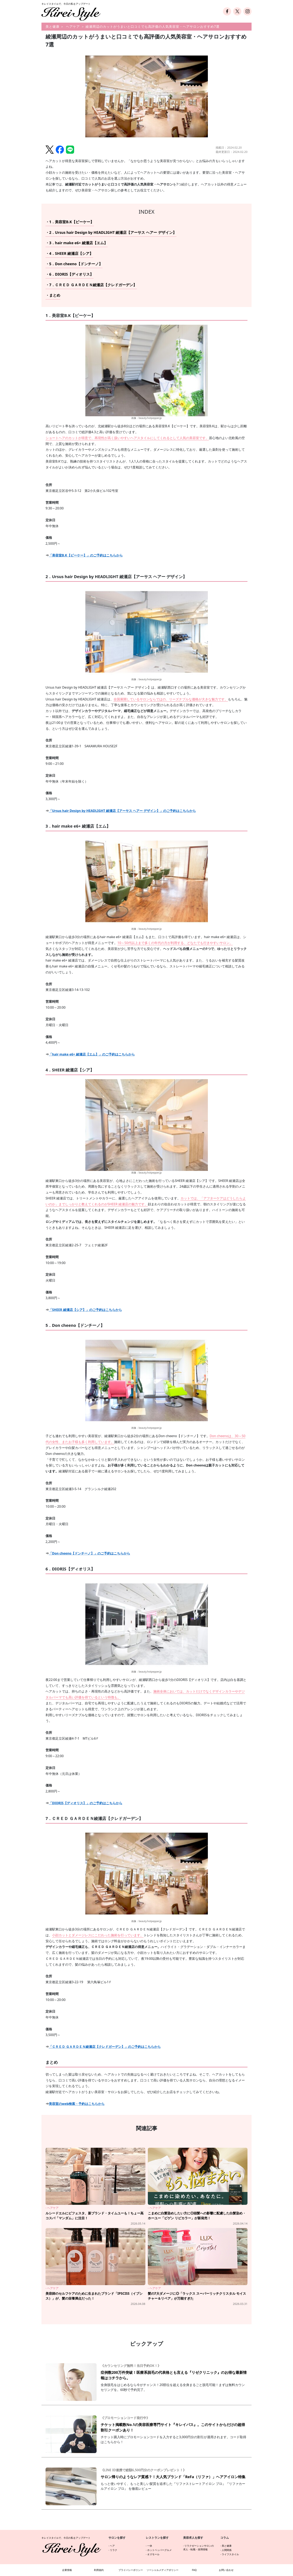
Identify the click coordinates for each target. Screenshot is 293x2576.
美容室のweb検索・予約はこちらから (77, 2103)
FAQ (194, 2570)
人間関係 (227, 2550)
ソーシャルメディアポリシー (162, 2570)
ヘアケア (73, 26)
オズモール (153, 2554)
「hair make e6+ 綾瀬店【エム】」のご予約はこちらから (92, 1054)
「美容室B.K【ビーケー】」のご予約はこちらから (86, 555)
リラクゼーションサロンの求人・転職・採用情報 (198, 2547)
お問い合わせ (226, 2570)
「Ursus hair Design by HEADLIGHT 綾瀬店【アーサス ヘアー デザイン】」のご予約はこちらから (122, 810)
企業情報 (67, 2570)
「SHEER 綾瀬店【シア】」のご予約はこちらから (85, 1309)
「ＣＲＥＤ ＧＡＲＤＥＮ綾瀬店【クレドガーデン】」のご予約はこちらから (105, 2046)
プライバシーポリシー (130, 2570)
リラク (113, 2550)
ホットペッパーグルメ (159, 2550)
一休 (149, 2545)
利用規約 (99, 2570)
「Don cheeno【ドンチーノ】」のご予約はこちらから (89, 1553)
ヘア (112, 2545)
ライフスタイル (230, 2554)
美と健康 (52, 26)
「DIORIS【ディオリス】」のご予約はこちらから (85, 1803)
